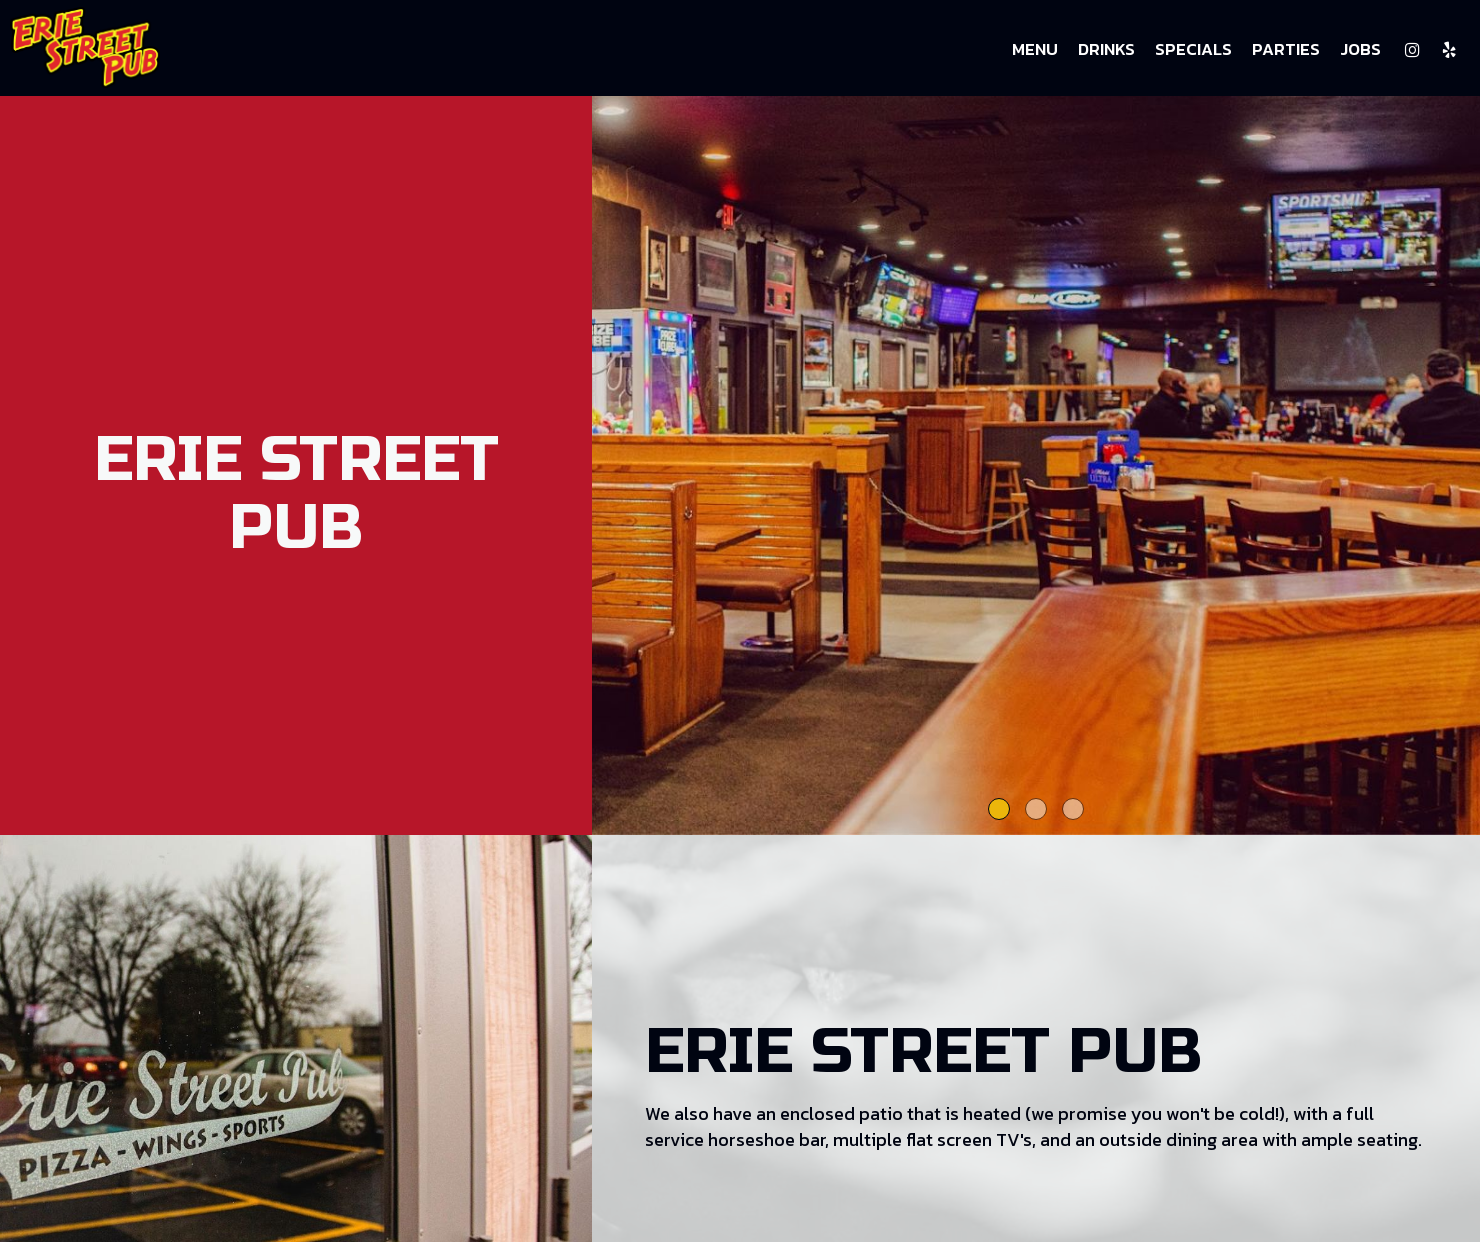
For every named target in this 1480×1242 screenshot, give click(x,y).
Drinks (1106, 50)
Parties (1286, 50)
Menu (1035, 50)
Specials (1193, 50)
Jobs (1360, 50)
